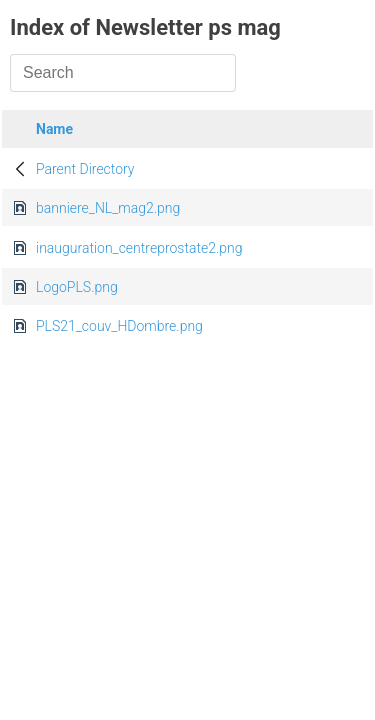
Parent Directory (85, 169)
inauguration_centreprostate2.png (139, 248)
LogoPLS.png (77, 287)
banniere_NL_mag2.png (108, 208)
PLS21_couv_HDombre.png (119, 326)
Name (54, 129)
